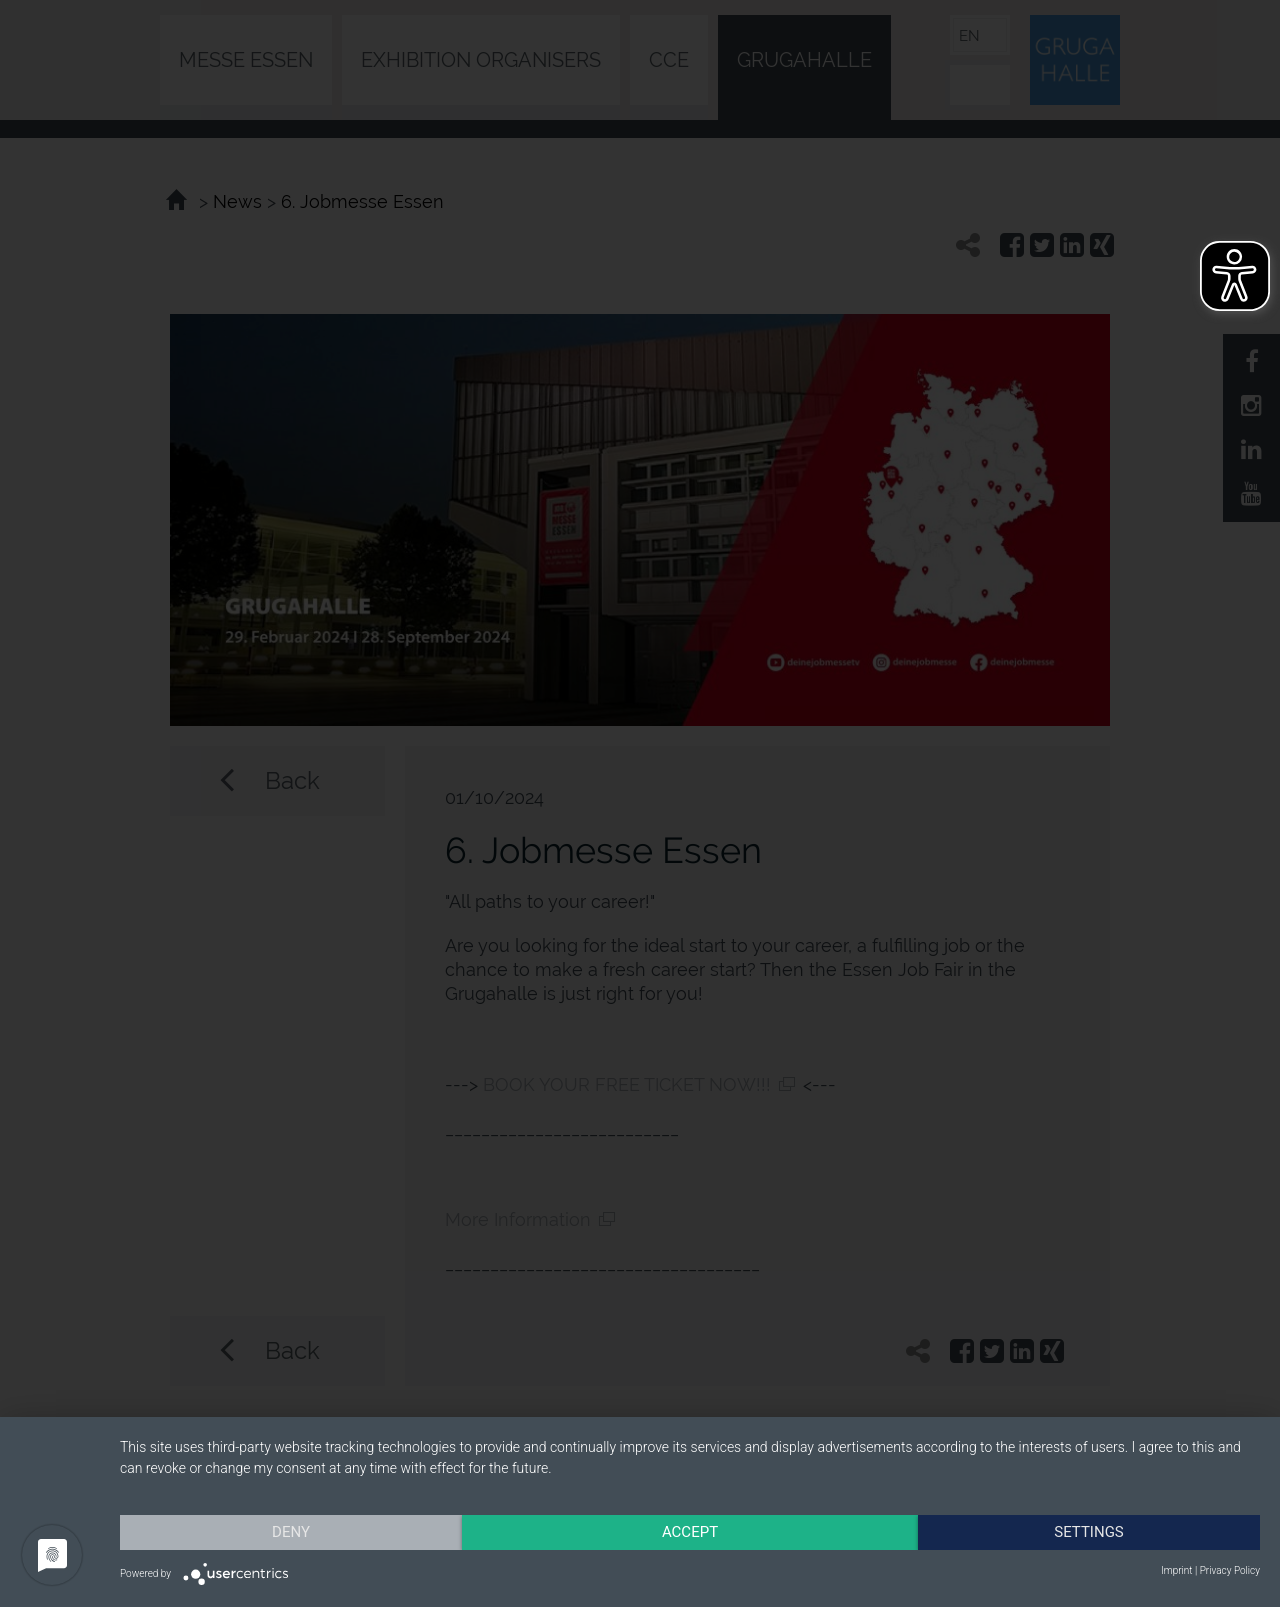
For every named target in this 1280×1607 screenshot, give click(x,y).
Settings (1089, 1532)
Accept (690, 1532)
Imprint (1176, 1570)
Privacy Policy (1230, 1570)
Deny (291, 1532)
